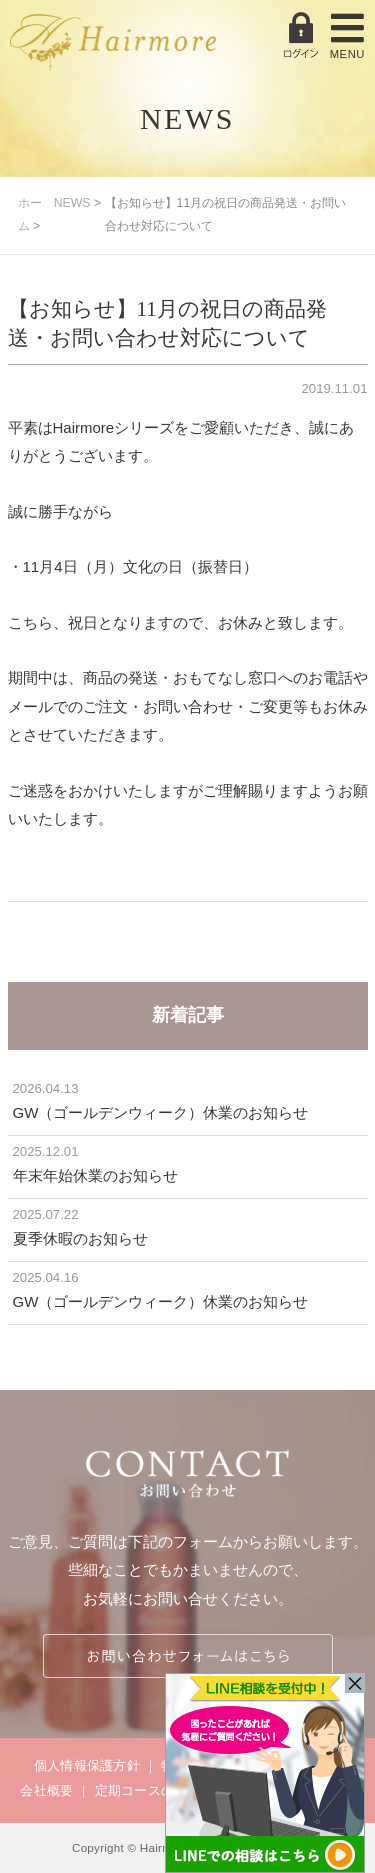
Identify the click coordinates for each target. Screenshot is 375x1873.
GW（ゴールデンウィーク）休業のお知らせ (161, 1112)
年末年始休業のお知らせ (95, 1175)
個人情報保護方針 (87, 1765)
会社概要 (46, 1790)
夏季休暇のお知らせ (80, 1238)
